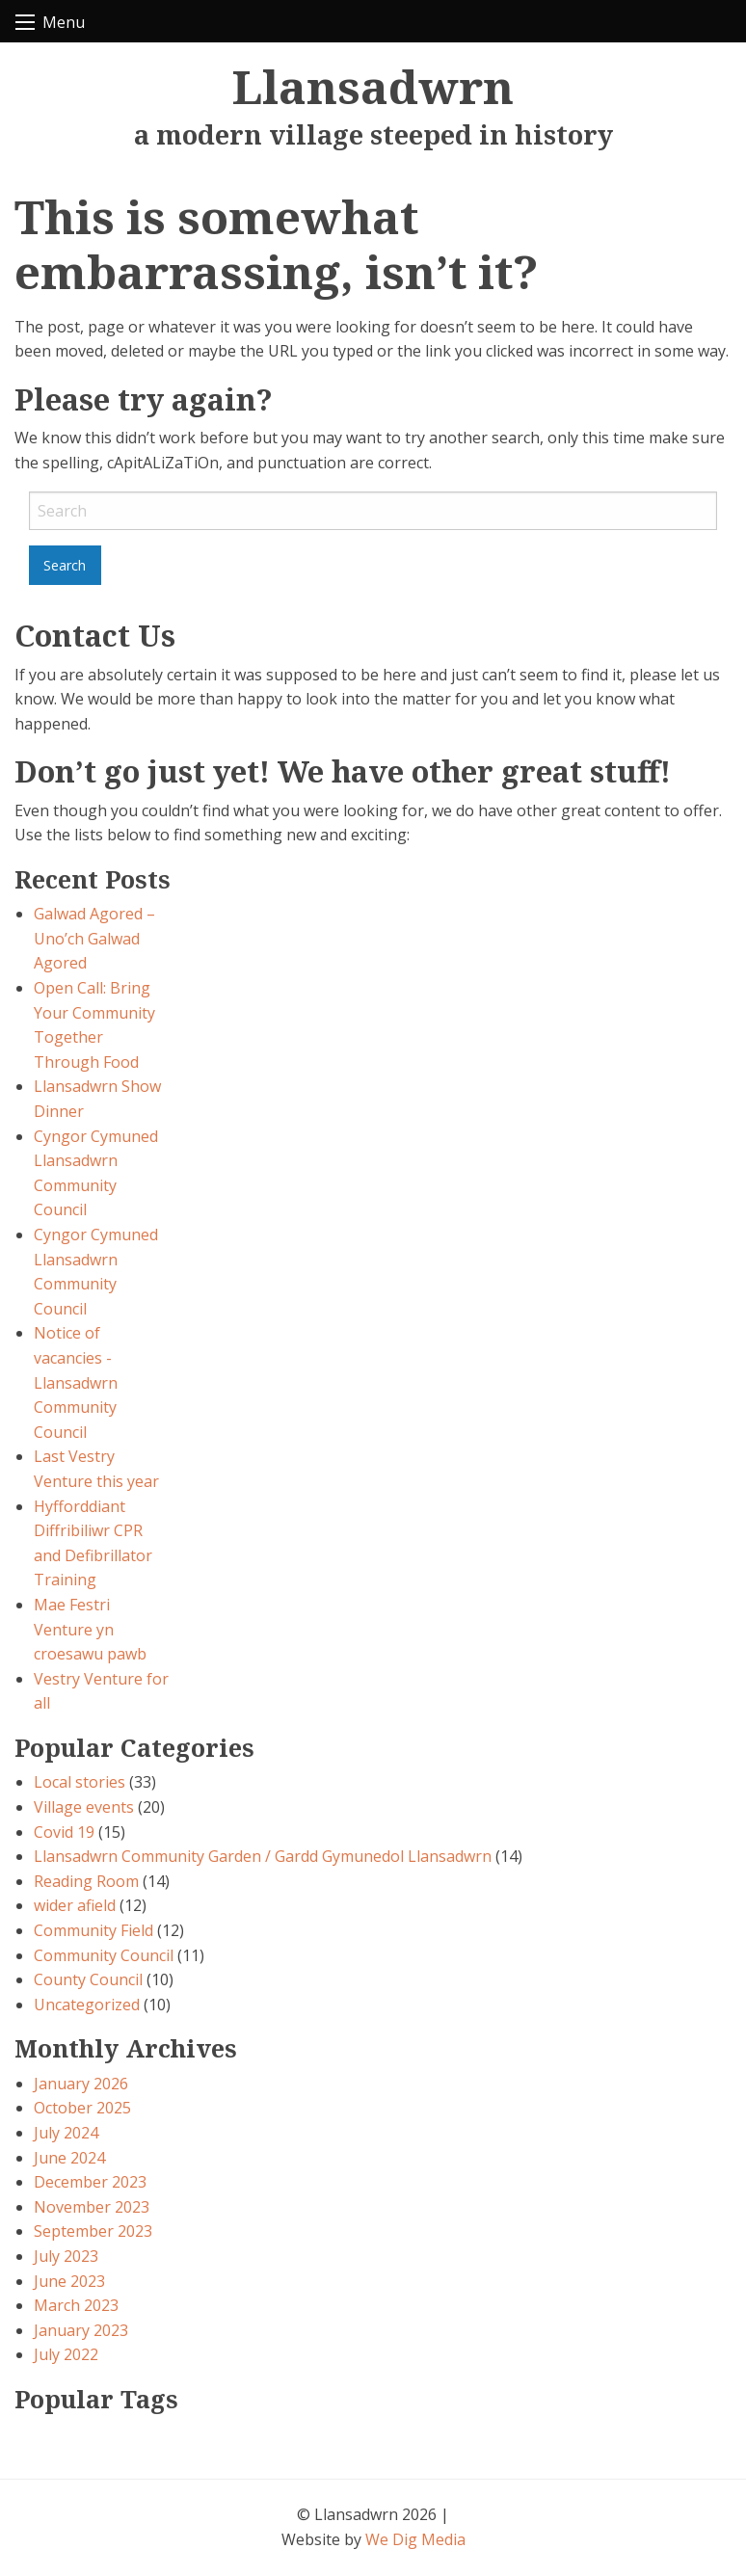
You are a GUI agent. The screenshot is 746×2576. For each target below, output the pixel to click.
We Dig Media (415, 2539)
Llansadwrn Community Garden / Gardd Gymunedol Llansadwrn (263, 1856)
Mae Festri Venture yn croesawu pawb (90, 1629)
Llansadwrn (373, 86)
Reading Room (86, 1881)
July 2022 (66, 2354)
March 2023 (76, 2305)
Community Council (103, 1955)
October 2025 (82, 2107)
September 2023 (93, 2231)
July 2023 (66, 2256)
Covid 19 (64, 1832)
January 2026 (81, 2083)
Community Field (93, 1930)
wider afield (75, 1905)
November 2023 (91, 2206)
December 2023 (90, 2181)
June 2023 (69, 2281)
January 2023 (81, 2330)
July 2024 (66, 2132)
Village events (84, 1807)
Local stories (79, 1782)
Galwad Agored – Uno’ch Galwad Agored (94, 938)
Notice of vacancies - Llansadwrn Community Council (76, 1382)
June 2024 (69, 2157)
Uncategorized (87, 2004)
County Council (88, 1979)
